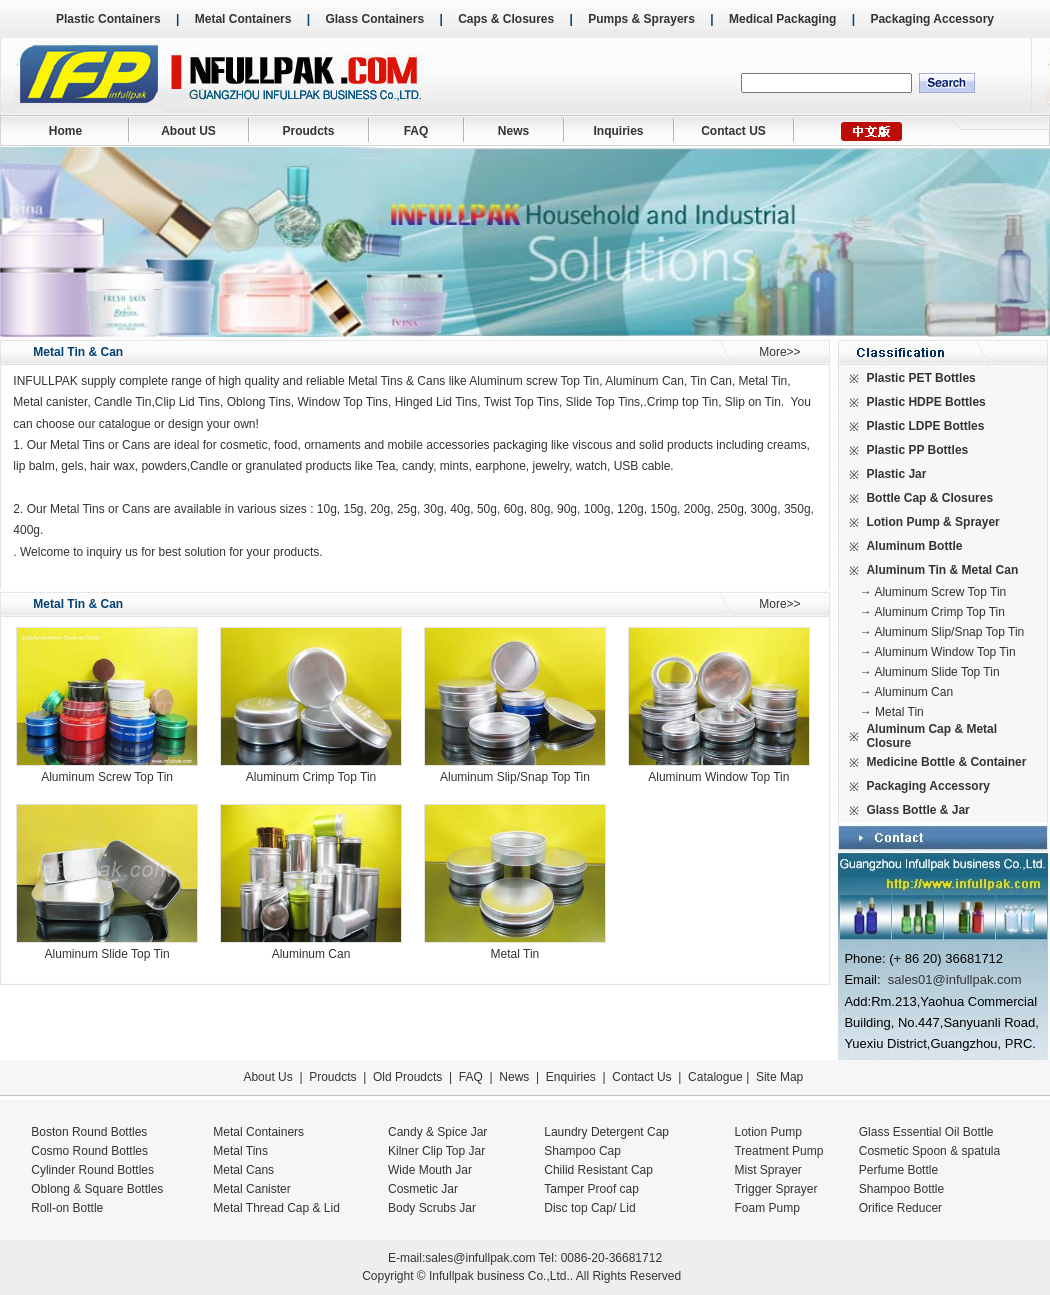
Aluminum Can (311, 954)
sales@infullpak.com (480, 1258)
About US (188, 131)
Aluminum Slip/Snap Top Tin (515, 777)
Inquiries (618, 131)
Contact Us (641, 1077)
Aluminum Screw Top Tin (107, 777)
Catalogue (715, 1077)
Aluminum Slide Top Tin (107, 954)
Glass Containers (374, 19)
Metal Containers (243, 19)
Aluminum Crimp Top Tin (311, 777)
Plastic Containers (108, 19)
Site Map (779, 1077)
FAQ (416, 131)
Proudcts (308, 131)
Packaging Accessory (932, 19)
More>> (779, 352)
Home (65, 131)
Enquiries (568, 1077)
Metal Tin (515, 954)
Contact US (733, 131)
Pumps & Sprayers (641, 19)
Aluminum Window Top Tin (718, 777)
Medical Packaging (782, 19)
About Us (267, 1077)
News (513, 131)
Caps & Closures (506, 19)
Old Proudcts (407, 1077)
